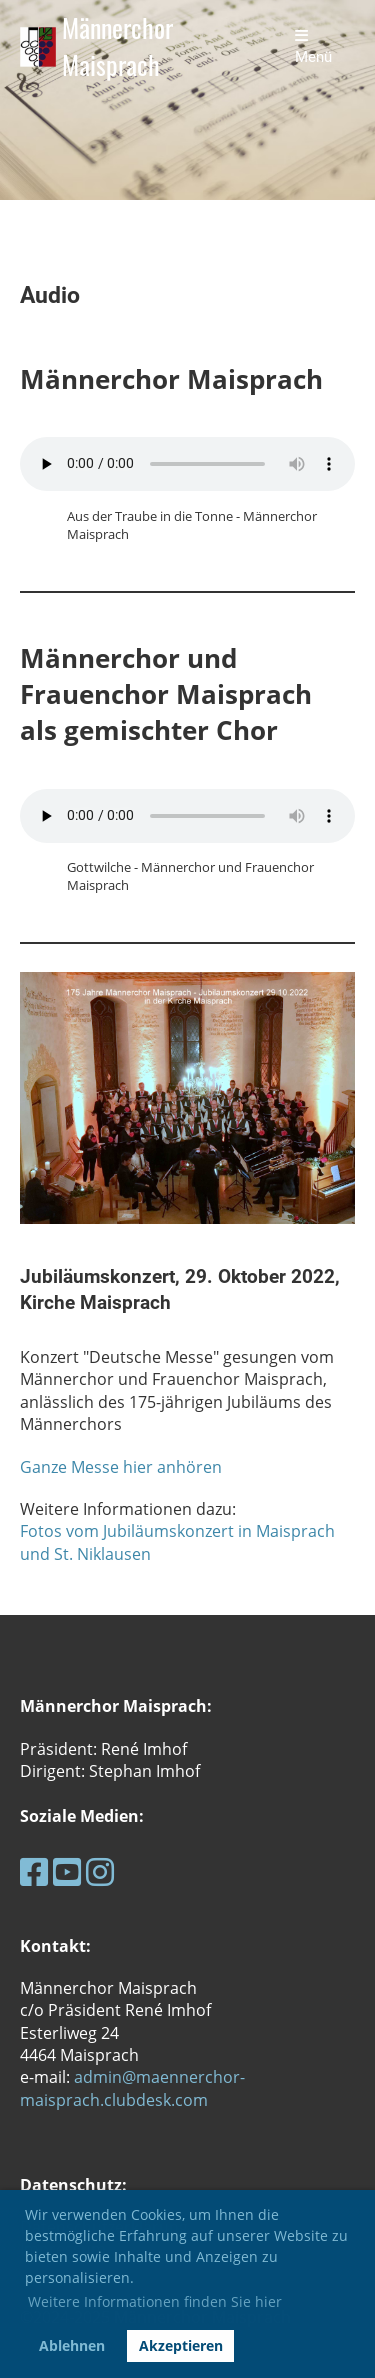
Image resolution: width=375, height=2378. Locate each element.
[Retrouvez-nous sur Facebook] (34, 1871)
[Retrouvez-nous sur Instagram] (100, 1871)
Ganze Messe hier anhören (121, 1467)
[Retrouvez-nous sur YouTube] (67, 1871)
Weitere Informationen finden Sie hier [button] (155, 2301)
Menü (313, 47)
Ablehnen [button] (72, 2345)
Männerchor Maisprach (117, 47)
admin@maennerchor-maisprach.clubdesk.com (132, 2088)
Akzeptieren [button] (181, 2345)
